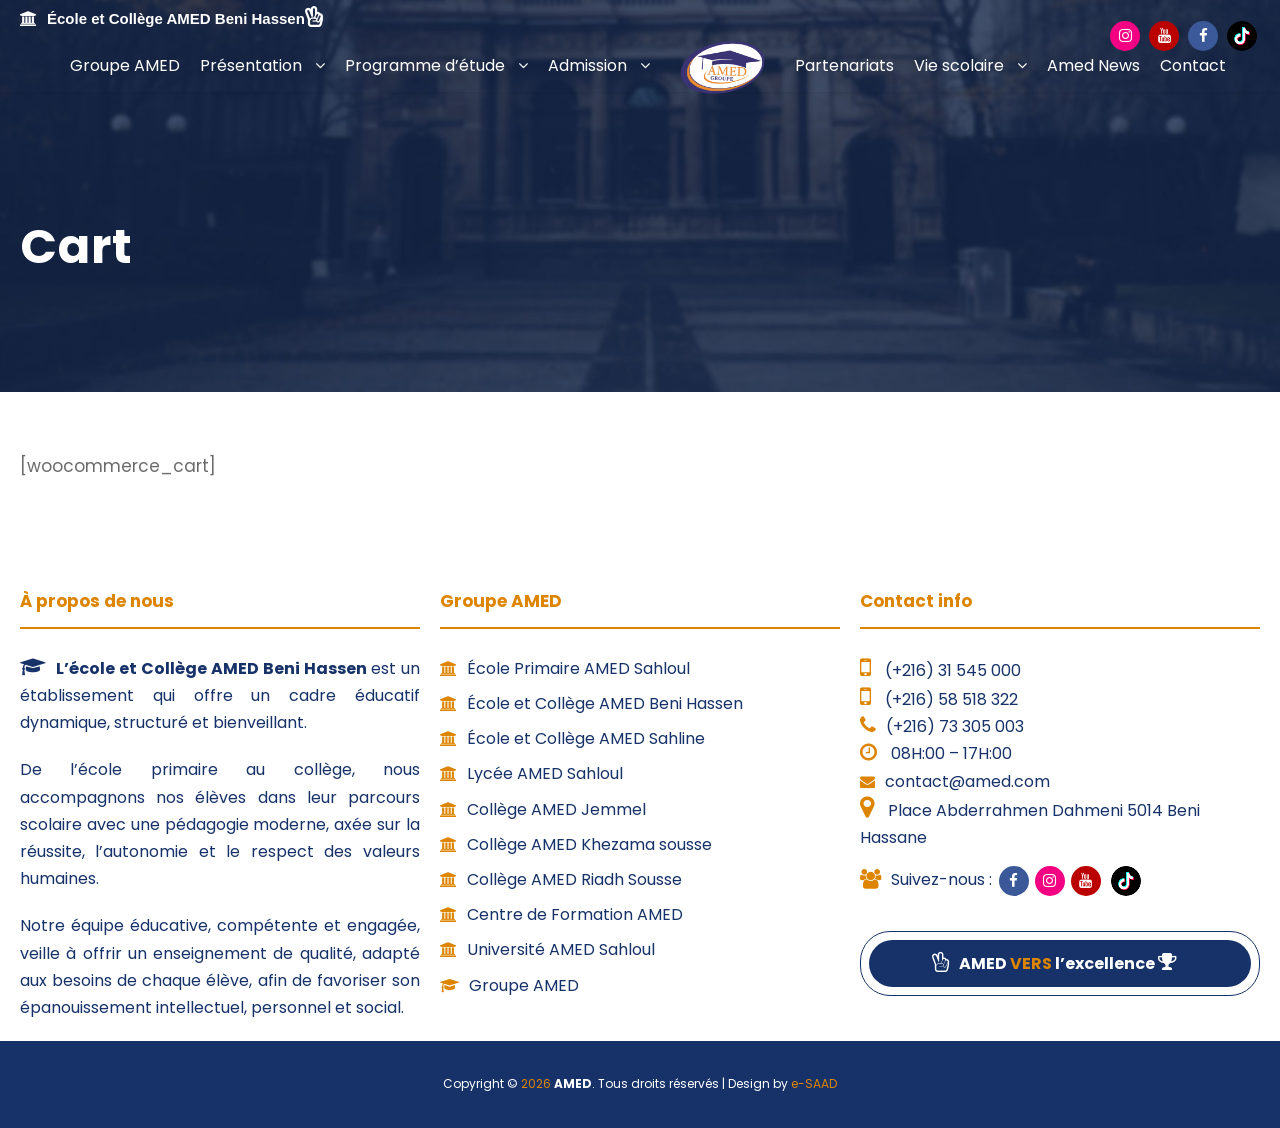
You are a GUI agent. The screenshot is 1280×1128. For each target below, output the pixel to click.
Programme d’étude (425, 65)
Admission (587, 65)
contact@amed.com (967, 781)
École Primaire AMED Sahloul (565, 668)
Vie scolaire (959, 65)
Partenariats (844, 65)
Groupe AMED (125, 65)
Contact (1193, 65)
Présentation (251, 65)
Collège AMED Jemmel (543, 809)
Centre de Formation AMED (561, 914)
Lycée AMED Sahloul (531, 773)
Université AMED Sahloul (547, 949)
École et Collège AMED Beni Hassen (591, 703)
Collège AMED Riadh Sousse (561, 879)
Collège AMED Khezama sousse (576, 844)
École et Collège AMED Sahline (572, 738)
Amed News (1093, 65)
